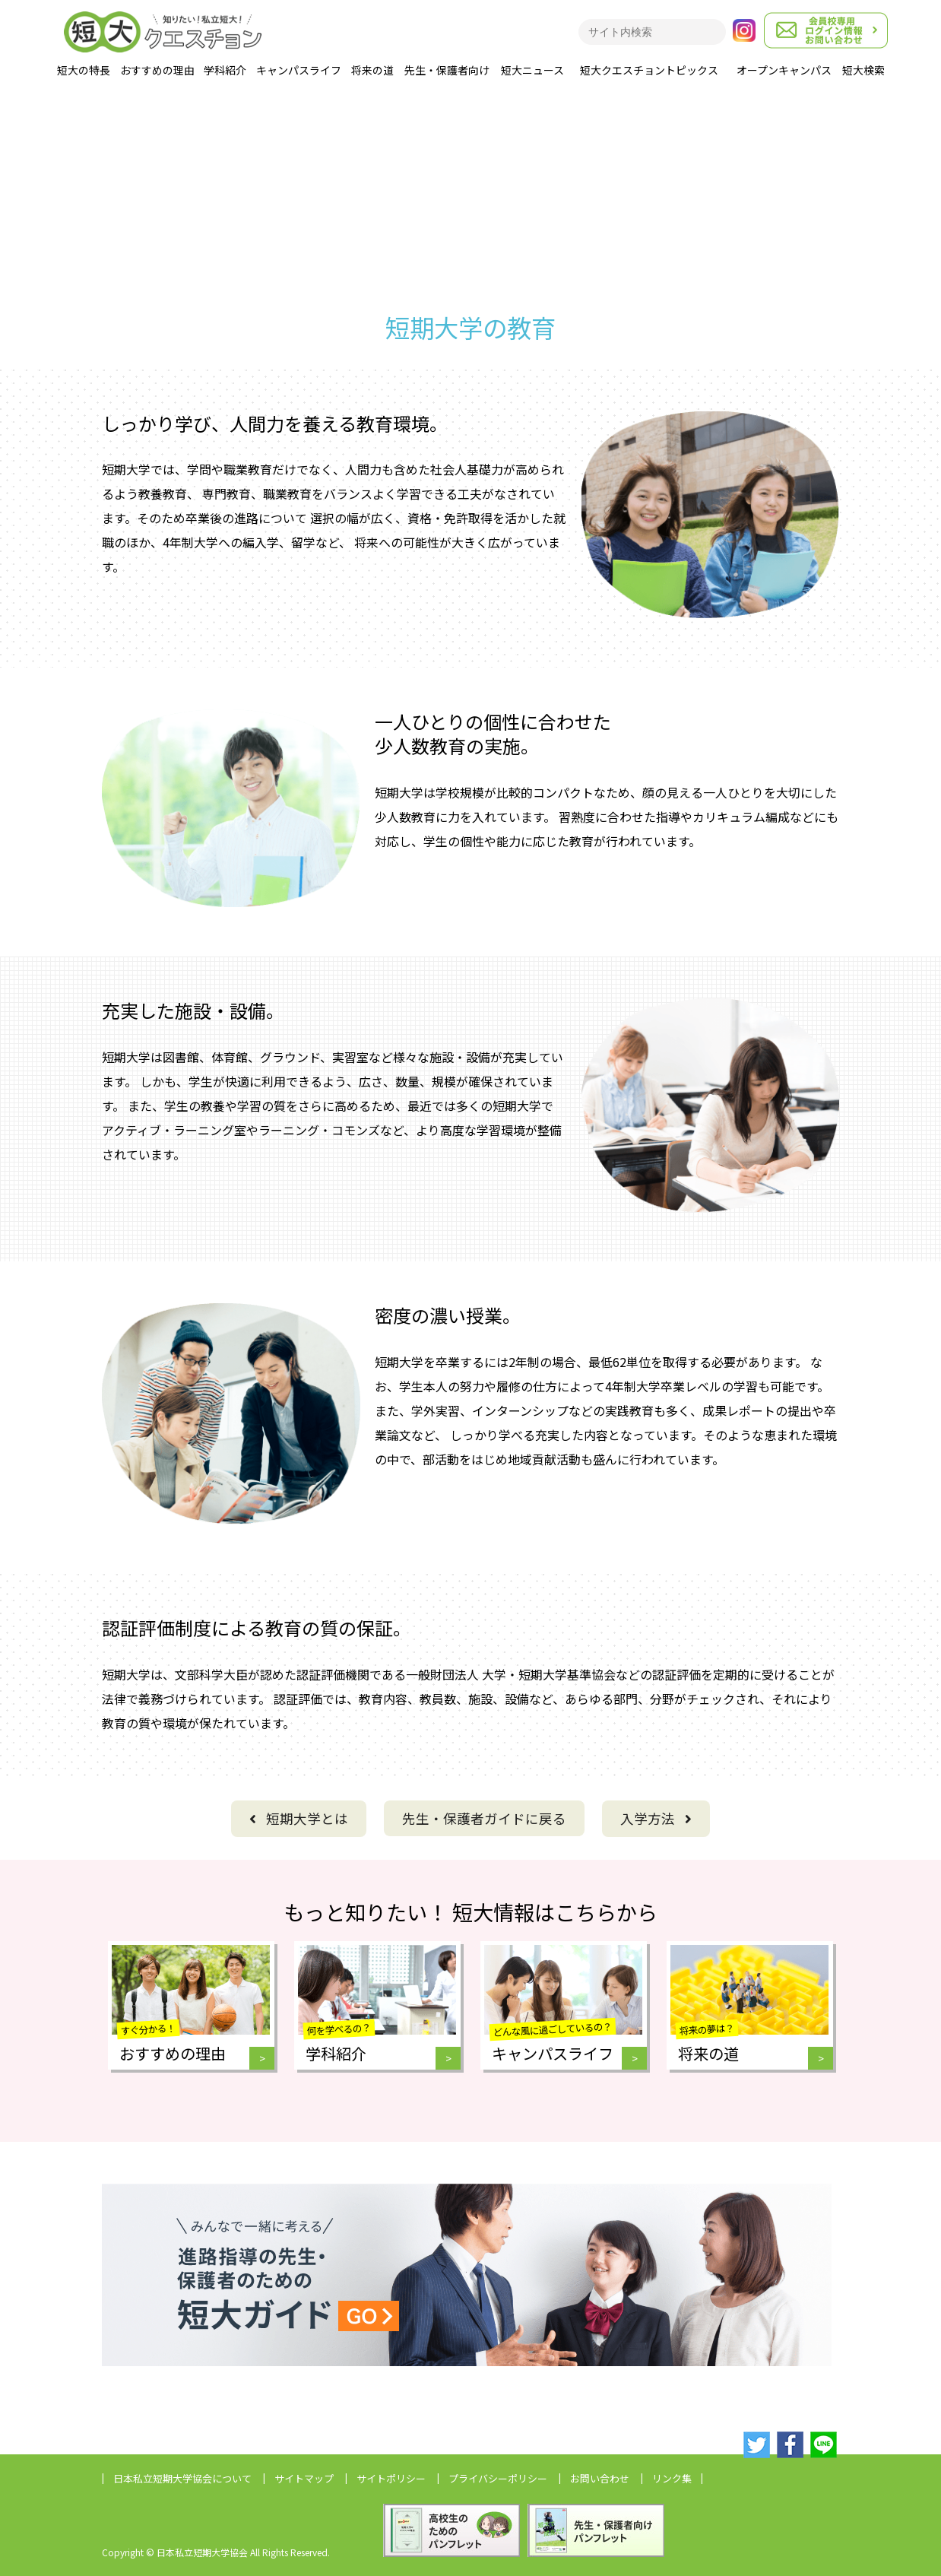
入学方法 (656, 1818)
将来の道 (372, 70)
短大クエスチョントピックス (649, 70)
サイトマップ (304, 2478)
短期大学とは (298, 1818)
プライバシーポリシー (497, 2478)
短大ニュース (532, 70)
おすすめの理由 (157, 70)
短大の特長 (83, 70)
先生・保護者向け (447, 70)
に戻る (484, 1818)
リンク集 (672, 2478)
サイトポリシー (391, 2478)
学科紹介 (225, 70)
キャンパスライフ (298, 70)
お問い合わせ (599, 2478)
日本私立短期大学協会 (182, 2478)
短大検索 (863, 70)
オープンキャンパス (784, 70)
